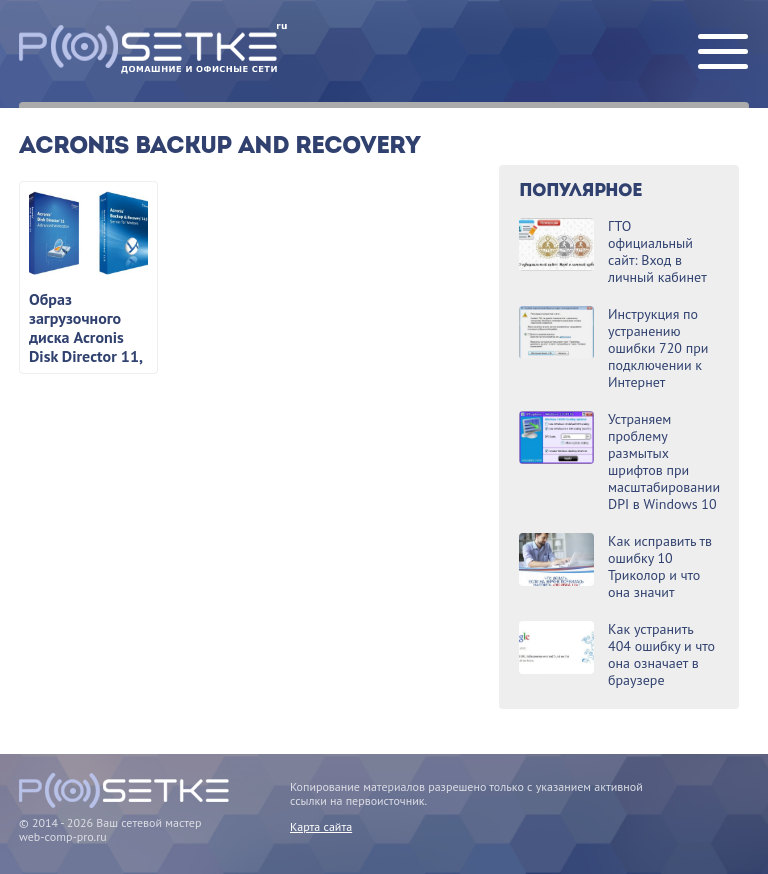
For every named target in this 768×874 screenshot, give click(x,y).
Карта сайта (321, 826)
